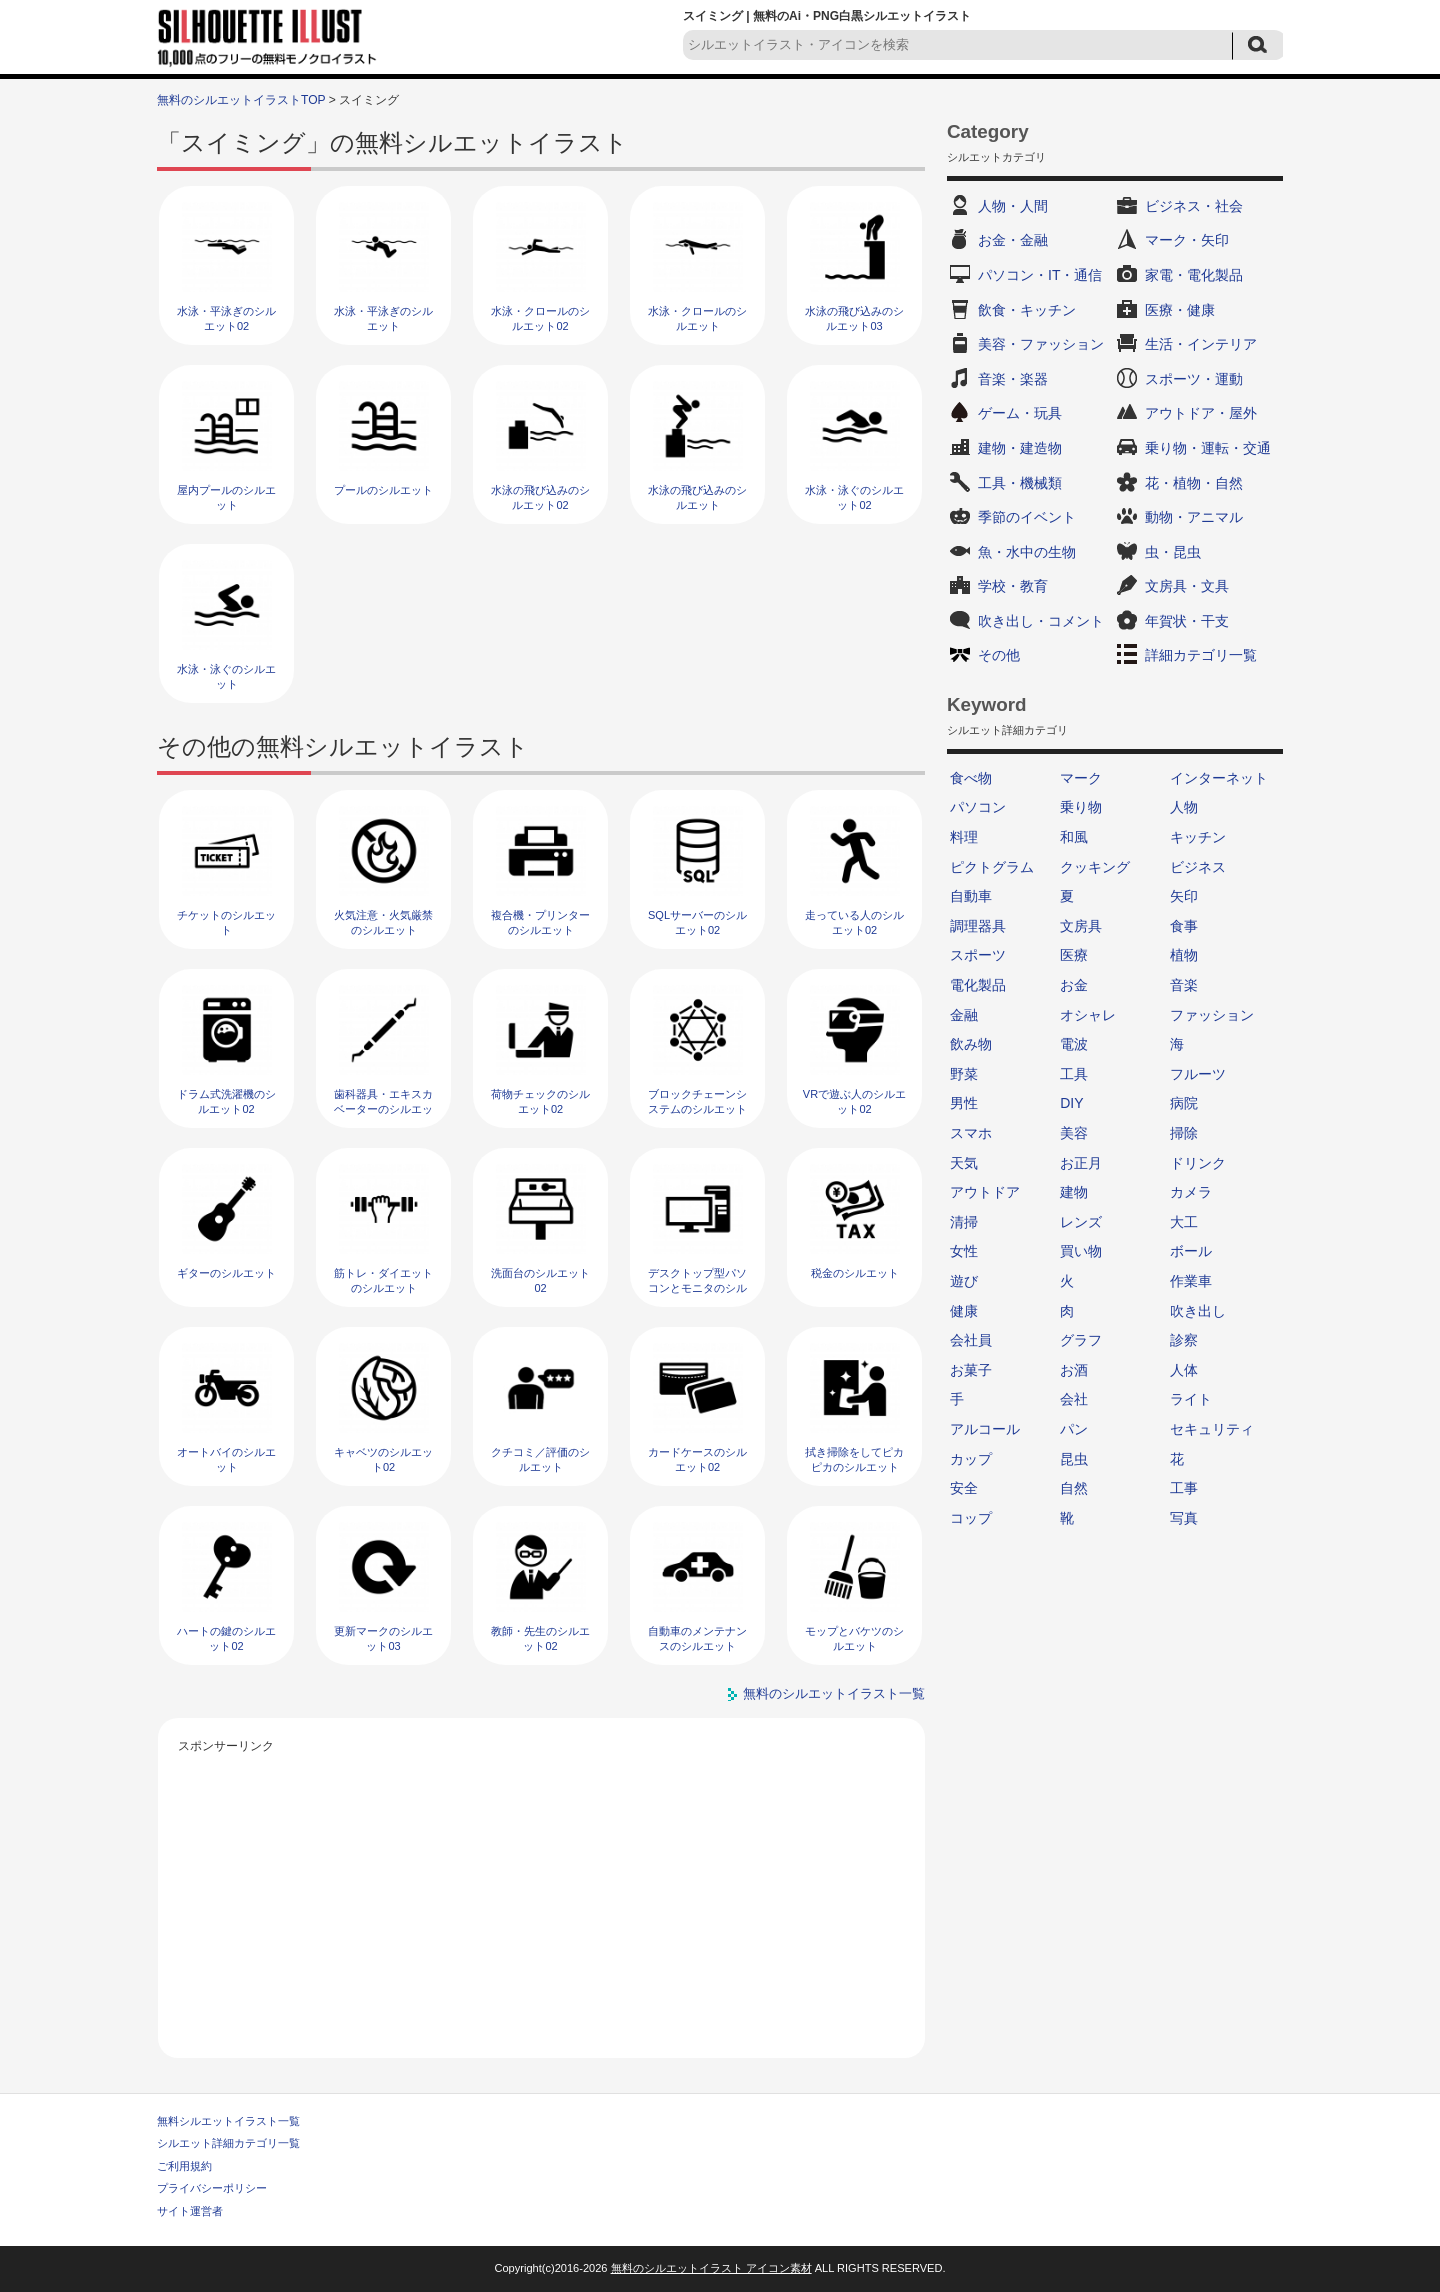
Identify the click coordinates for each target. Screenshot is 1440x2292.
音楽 (1184, 985)
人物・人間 (1013, 206)
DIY (1071, 1103)
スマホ (971, 1133)
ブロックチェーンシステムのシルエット (697, 1101)
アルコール (985, 1429)
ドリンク (1198, 1163)
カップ (971, 1459)
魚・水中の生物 (1027, 552)
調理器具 (978, 926)
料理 (964, 837)
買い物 (1081, 1251)
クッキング (1095, 867)
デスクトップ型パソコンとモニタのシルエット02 (697, 1288)
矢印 (1184, 896)
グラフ (1081, 1340)
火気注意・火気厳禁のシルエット (383, 922)
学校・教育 (1013, 586)
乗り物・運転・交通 (1208, 448)
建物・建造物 (1020, 448)
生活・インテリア (1201, 344)
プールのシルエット (383, 490)
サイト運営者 (190, 2211)
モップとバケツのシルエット (854, 1638)
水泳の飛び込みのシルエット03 (854, 318)
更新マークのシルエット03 (383, 1638)
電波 (1074, 1044)
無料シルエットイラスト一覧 (228, 2121)
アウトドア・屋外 (1201, 413)
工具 (1074, 1074)
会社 (1074, 1399)
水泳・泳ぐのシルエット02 (854, 497)
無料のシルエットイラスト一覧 (834, 1693)
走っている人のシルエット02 (854, 922)
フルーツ (1198, 1074)
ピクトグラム (992, 867)
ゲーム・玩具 (1020, 413)
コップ (971, 1518)
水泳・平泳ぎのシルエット (383, 318)
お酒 (1074, 1370)
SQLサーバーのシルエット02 (697, 922)
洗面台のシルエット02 (540, 1280)
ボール (1191, 1251)
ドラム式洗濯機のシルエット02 (226, 1101)
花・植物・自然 (1194, 483)
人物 (1184, 807)
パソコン (978, 807)
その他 (999, 655)
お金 (1074, 985)
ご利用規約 (184, 2166)
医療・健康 (1180, 310)
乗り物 (1081, 807)
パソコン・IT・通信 (1040, 275)
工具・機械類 (1020, 483)
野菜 (964, 1074)
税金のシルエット (855, 1273)
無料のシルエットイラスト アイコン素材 (711, 2268)
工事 (1184, 1488)
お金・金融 (1013, 240)
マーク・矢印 (1187, 240)
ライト (1191, 1399)
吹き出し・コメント (1041, 621)
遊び (964, 1281)
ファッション (1212, 1015)
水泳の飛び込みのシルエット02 (540, 497)
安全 (964, 1488)
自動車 (971, 896)
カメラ (1191, 1192)
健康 (964, 1311)
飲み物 (971, 1044)
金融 (964, 1015)
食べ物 (971, 778)
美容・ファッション (1041, 344)
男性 (964, 1103)
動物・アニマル (1194, 517)
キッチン (1198, 837)
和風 (1074, 837)
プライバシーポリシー (212, 2188)
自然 (1074, 1488)
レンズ (1081, 1222)
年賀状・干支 (1187, 621)
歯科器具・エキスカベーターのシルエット (383, 1109)
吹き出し (1198, 1311)
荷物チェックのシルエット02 (540, 1101)
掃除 (1184, 1133)
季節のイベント (1027, 517)
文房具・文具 (1187, 586)
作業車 (1191, 1281)
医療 (1074, 955)
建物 (1074, 1192)
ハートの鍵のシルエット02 (226, 1638)
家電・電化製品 (1194, 275)
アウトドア (985, 1192)
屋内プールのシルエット (226, 497)
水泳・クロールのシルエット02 (540, 318)
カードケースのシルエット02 (697, 1459)
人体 (1184, 1370)
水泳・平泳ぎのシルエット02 (226, 318)
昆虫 (1074, 1459)
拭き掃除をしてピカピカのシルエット (854, 1459)
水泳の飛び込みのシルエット (697, 497)
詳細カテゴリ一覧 (1201, 655)
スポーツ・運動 (1194, 379)
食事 (1184, 926)
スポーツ (978, 955)
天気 (964, 1163)
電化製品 (978, 985)
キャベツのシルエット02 (383, 1459)
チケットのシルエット (226, 922)
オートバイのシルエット (226, 1459)
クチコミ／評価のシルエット (540, 1459)
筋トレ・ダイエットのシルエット (383, 1280)
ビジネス (1198, 867)
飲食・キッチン (1027, 310)
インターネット (1219, 778)
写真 (1184, 1518)
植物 (1184, 955)
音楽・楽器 (1013, 379)
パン (1074, 1429)
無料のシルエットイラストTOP (241, 100)
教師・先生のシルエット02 (540, 1638)
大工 (1184, 1222)
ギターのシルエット (226, 1273)
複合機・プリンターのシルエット (540, 922)
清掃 (964, 1222)
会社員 (971, 1340)
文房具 (1081, 926)
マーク (1081, 778)
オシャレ (1088, 1015)
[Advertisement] (542, 1898)
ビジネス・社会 (1194, 206)
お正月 (1081, 1163)
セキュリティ (1212, 1429)
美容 (1074, 1133)
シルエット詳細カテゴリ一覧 (228, 2143)
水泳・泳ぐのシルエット (226, 676)
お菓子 (971, 1370)
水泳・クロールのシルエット (697, 318)
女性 (964, 1251)
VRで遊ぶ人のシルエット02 (854, 1101)
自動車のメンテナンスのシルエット (697, 1638)
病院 (1184, 1103)
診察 (1184, 1340)
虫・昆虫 (1173, 552)
